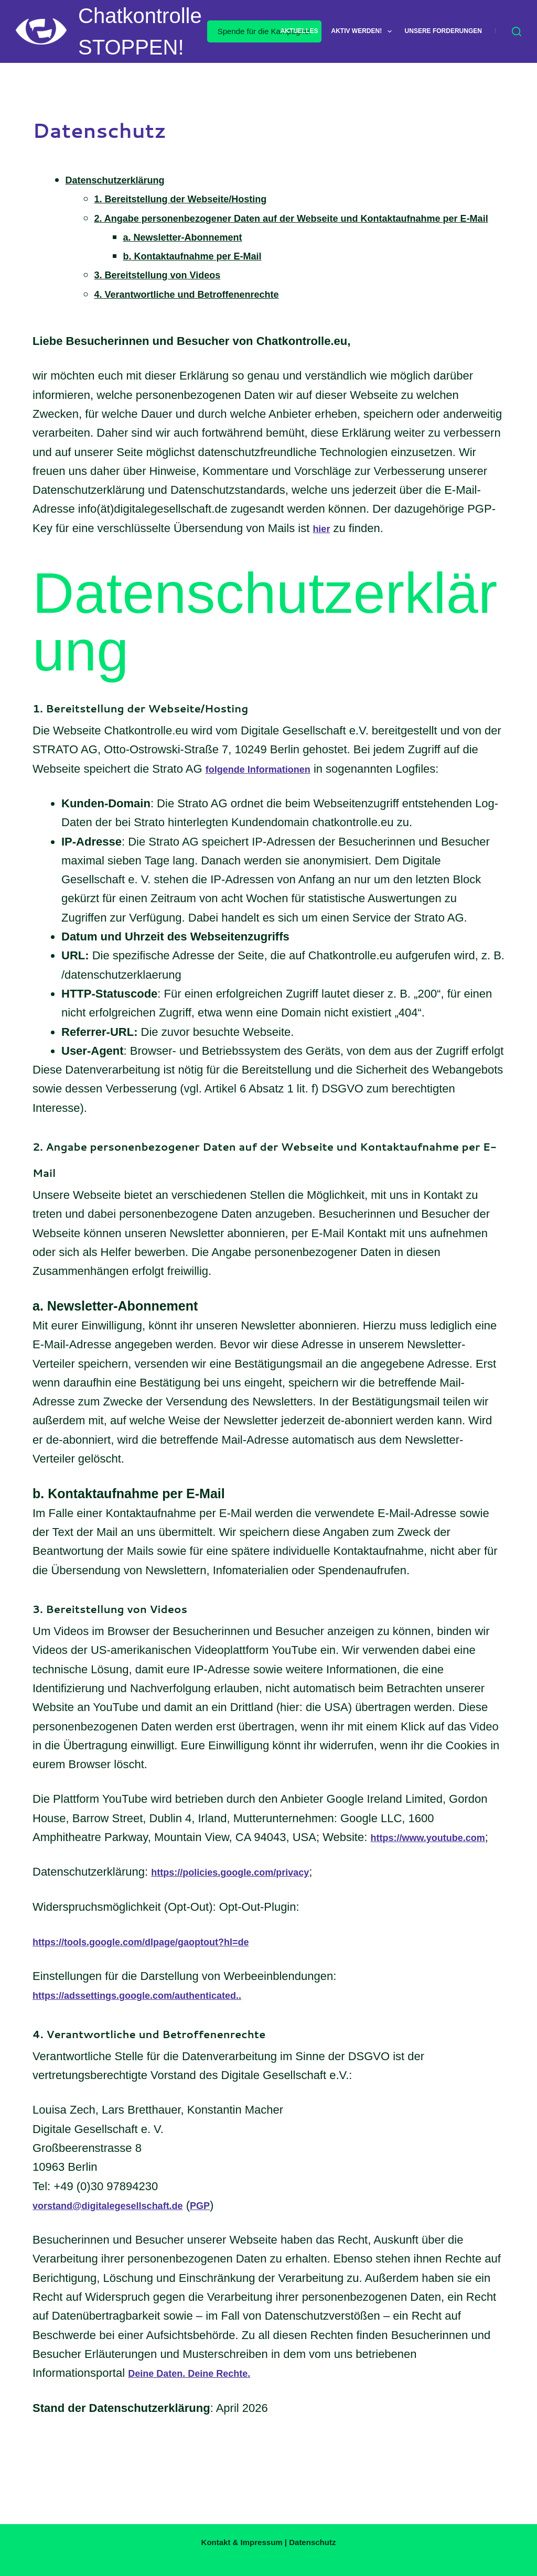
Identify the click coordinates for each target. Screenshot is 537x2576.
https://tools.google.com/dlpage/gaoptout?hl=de (165, 1979)
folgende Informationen (270, 787)
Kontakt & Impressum (242, 2542)
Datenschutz (312, 2542)
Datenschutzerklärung (126, 179)
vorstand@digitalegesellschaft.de (124, 2242)
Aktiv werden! (363, 31)
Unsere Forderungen (443, 31)
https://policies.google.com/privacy (247, 1910)
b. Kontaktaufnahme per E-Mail (208, 274)
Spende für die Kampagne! (264, 31)
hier (323, 547)
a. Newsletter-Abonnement (196, 255)
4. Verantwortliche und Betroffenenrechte (207, 312)
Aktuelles (299, 31)
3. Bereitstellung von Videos (171, 293)
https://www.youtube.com (103, 1875)
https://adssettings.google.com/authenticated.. (160, 2033)
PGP (235, 2242)
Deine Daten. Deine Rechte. (202, 2411)
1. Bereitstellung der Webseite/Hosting (199, 198)
